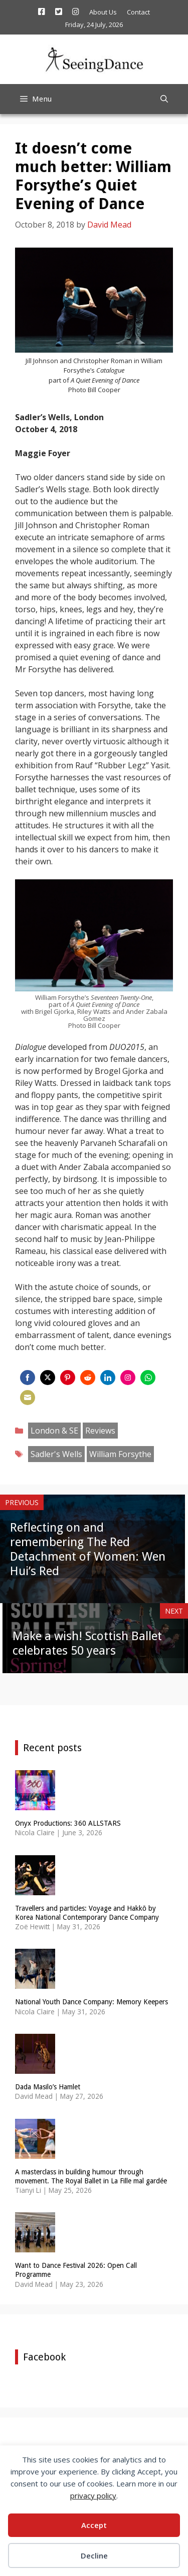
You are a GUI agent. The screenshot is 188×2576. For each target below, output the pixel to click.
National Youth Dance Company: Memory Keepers (91, 2002)
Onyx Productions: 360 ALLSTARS (68, 1823)
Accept (94, 2525)
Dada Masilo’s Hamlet (47, 2087)
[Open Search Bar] (164, 99)
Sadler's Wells (56, 1454)
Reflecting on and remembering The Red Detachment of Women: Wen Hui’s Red (87, 1549)
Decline (94, 2555)
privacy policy (93, 2495)
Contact (138, 12)
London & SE (54, 1430)
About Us (103, 12)
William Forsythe (120, 1454)
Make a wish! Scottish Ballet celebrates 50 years (87, 1643)
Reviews (100, 1430)
